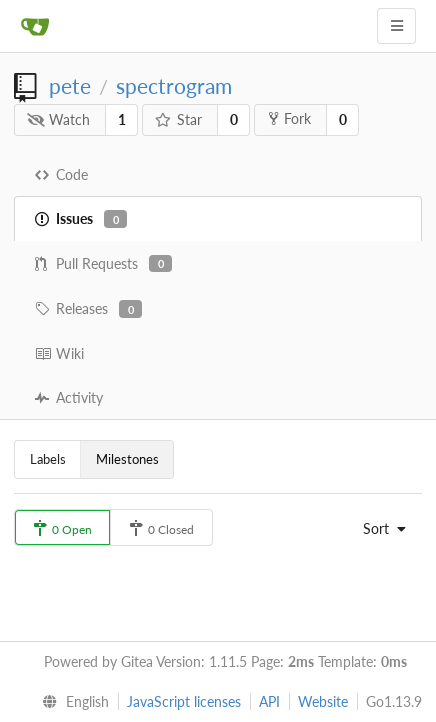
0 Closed (161, 528)
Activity (69, 397)
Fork (290, 118)
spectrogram (174, 85)
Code (61, 174)
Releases (88, 309)
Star (179, 119)
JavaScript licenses (184, 701)
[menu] (379, 529)
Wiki (59, 353)
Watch (59, 119)
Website (323, 701)
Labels (48, 459)
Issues (81, 219)
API (269, 701)
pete (70, 85)
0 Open (62, 528)
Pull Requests (103, 264)
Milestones (127, 459)
